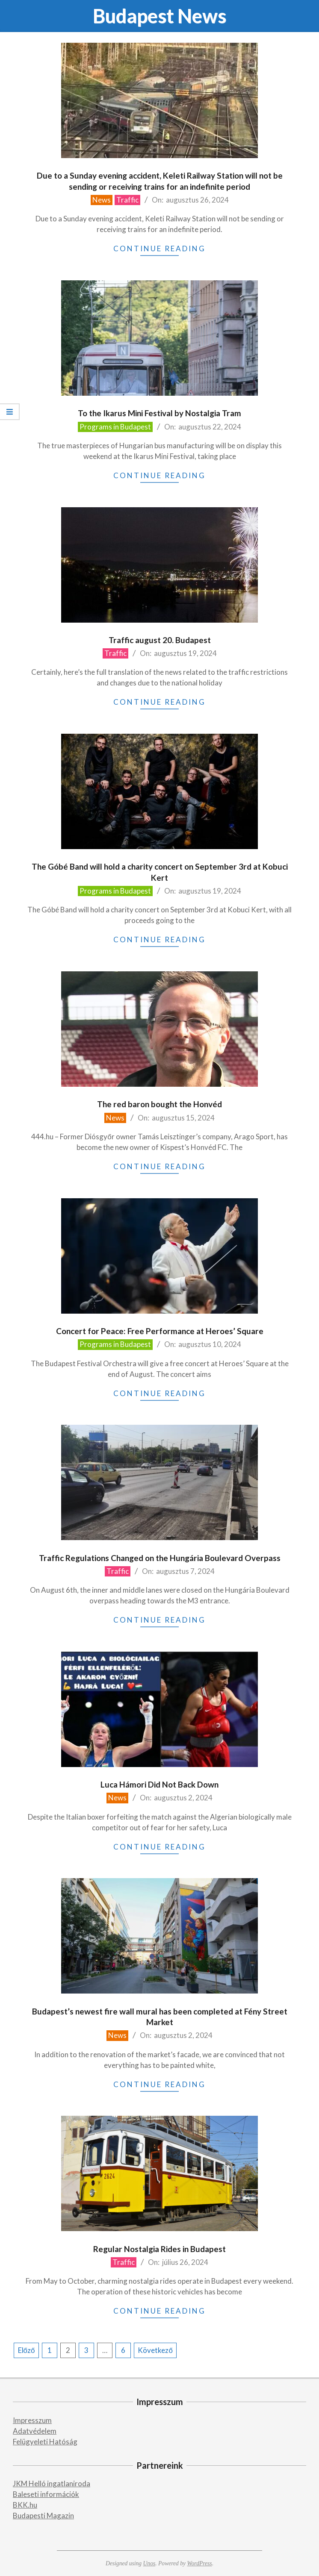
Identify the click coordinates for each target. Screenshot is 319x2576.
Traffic (127, 199)
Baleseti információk (46, 2494)
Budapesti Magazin (43, 2515)
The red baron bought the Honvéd (159, 1104)
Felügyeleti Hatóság (45, 2441)
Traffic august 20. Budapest (160, 640)
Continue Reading (159, 248)
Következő (155, 2350)
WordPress (199, 2563)
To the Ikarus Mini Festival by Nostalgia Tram (159, 413)
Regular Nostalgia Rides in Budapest (159, 2249)
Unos (149, 2563)
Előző (26, 2350)
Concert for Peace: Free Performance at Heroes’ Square (159, 1331)
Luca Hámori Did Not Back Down (159, 1784)
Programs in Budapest (115, 426)
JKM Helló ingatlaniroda (51, 2483)
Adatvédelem (34, 2430)
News (101, 199)
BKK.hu (25, 2504)
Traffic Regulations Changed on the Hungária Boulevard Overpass (160, 1558)
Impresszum (32, 2420)
